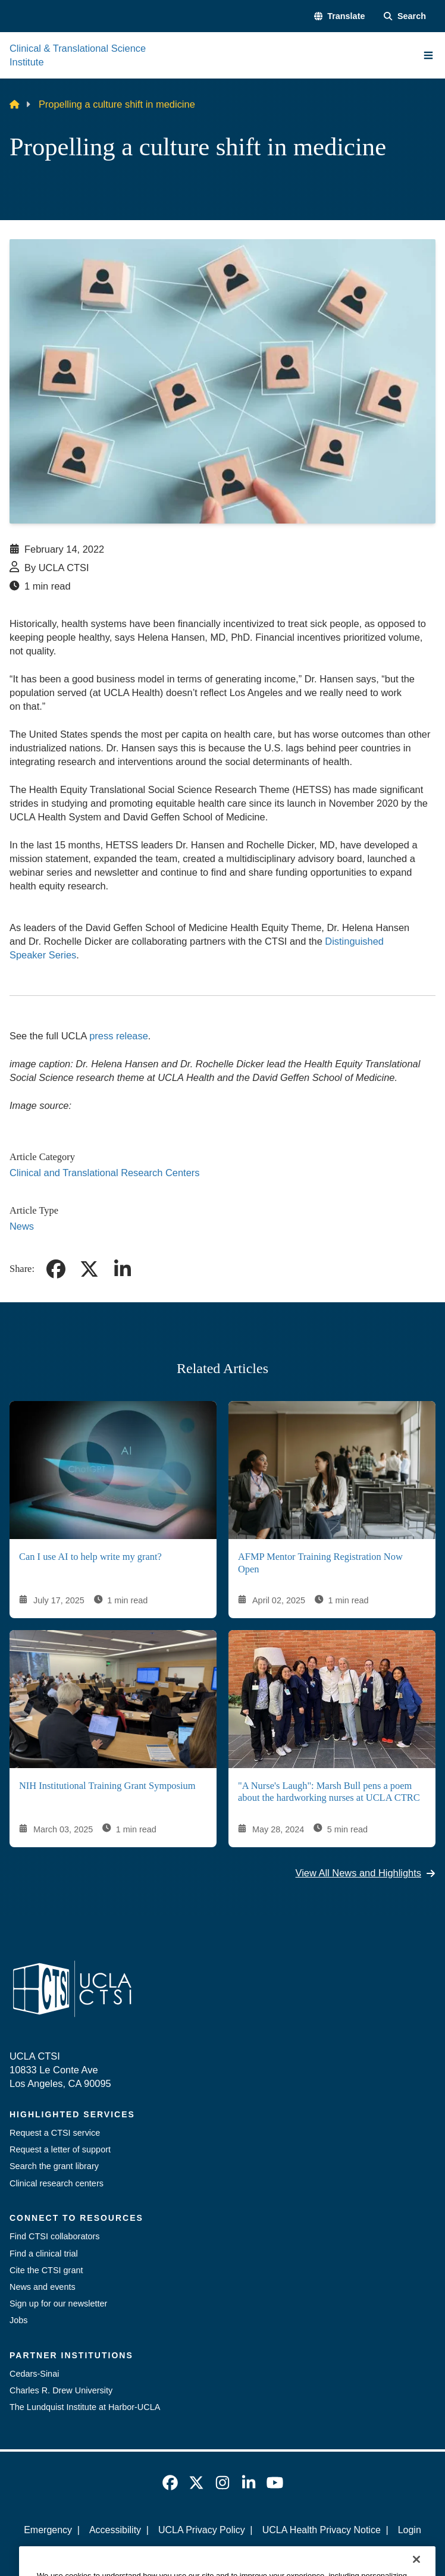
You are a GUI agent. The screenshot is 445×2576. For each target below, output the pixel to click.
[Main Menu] (428, 55)
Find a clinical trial (44, 2253)
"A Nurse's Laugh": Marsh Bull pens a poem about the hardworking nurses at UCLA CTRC (329, 1792)
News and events (43, 2287)
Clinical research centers (57, 2183)
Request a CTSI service (55, 2133)
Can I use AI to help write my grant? (90, 1556)
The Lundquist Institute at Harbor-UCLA (85, 2407)
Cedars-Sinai (34, 2373)
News (22, 1226)
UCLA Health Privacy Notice (321, 2530)
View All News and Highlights (365, 1872)
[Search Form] (404, 16)
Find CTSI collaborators (55, 2236)
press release (118, 1035)
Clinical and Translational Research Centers (104, 1172)
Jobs (18, 2320)
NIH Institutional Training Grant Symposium (107, 1785)
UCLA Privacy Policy (201, 2530)
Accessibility (115, 2530)
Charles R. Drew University (61, 2390)
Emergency (48, 2530)
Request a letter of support (60, 2149)
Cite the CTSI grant (46, 2270)
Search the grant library (54, 2166)
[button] (340, 16)
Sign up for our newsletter (58, 2303)
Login (409, 2530)
